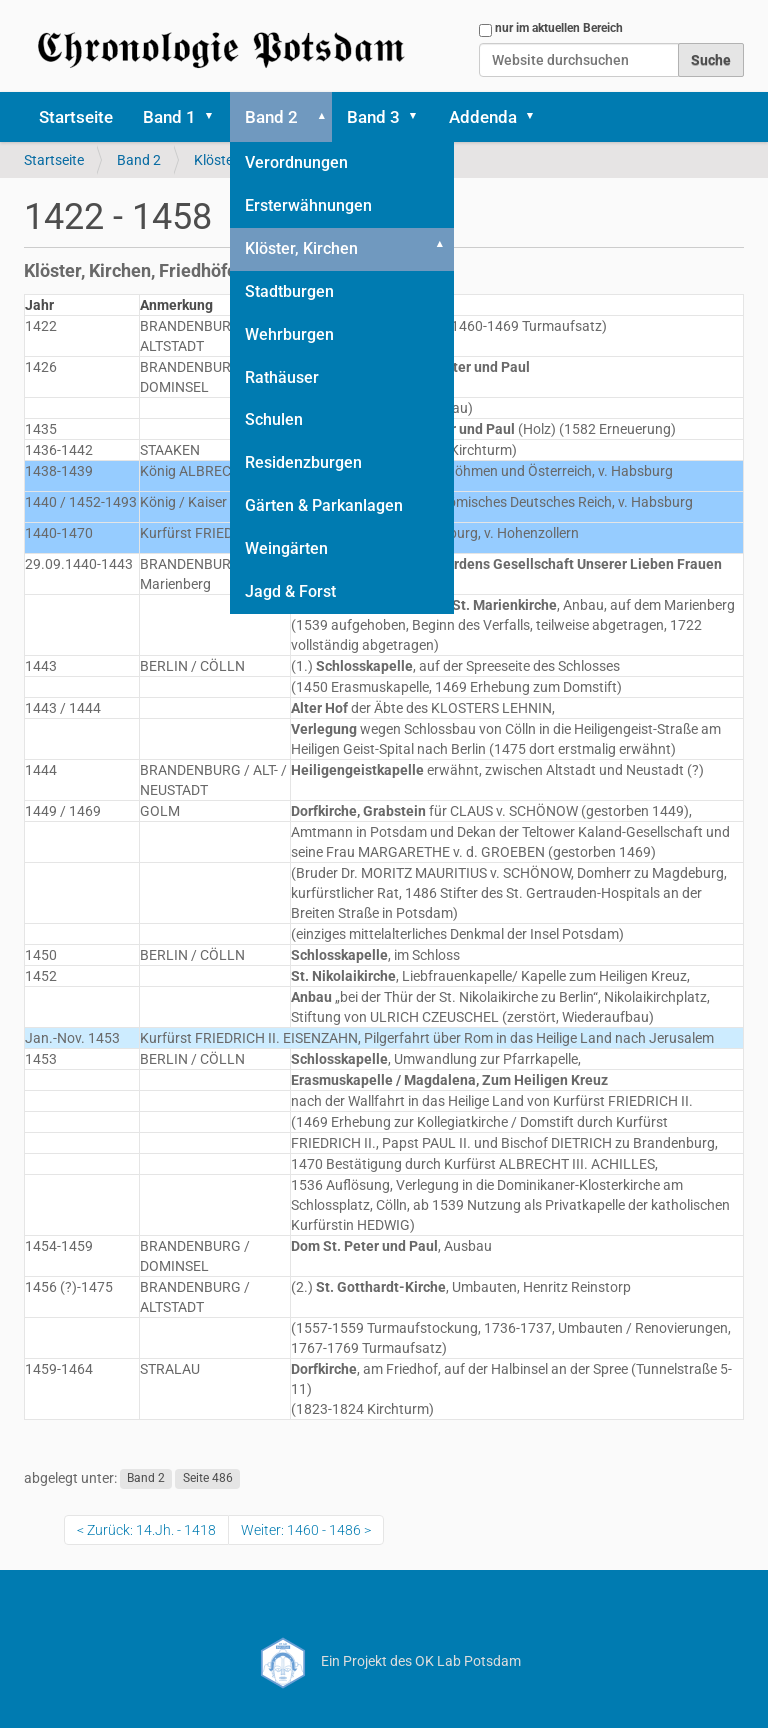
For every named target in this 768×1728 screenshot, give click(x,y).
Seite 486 (208, 1479)
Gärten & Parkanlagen (324, 505)
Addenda (483, 117)
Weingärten (286, 548)
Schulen (274, 419)
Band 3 (373, 117)
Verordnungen (296, 162)
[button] (216, 117)
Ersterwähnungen (308, 205)
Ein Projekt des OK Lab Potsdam (384, 1661)
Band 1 (169, 117)
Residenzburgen (303, 462)
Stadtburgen (289, 291)
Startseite (76, 117)
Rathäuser (282, 377)
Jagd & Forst (290, 591)
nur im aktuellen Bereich (559, 28)
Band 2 (271, 117)
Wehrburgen (289, 334)
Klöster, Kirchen (301, 248)
